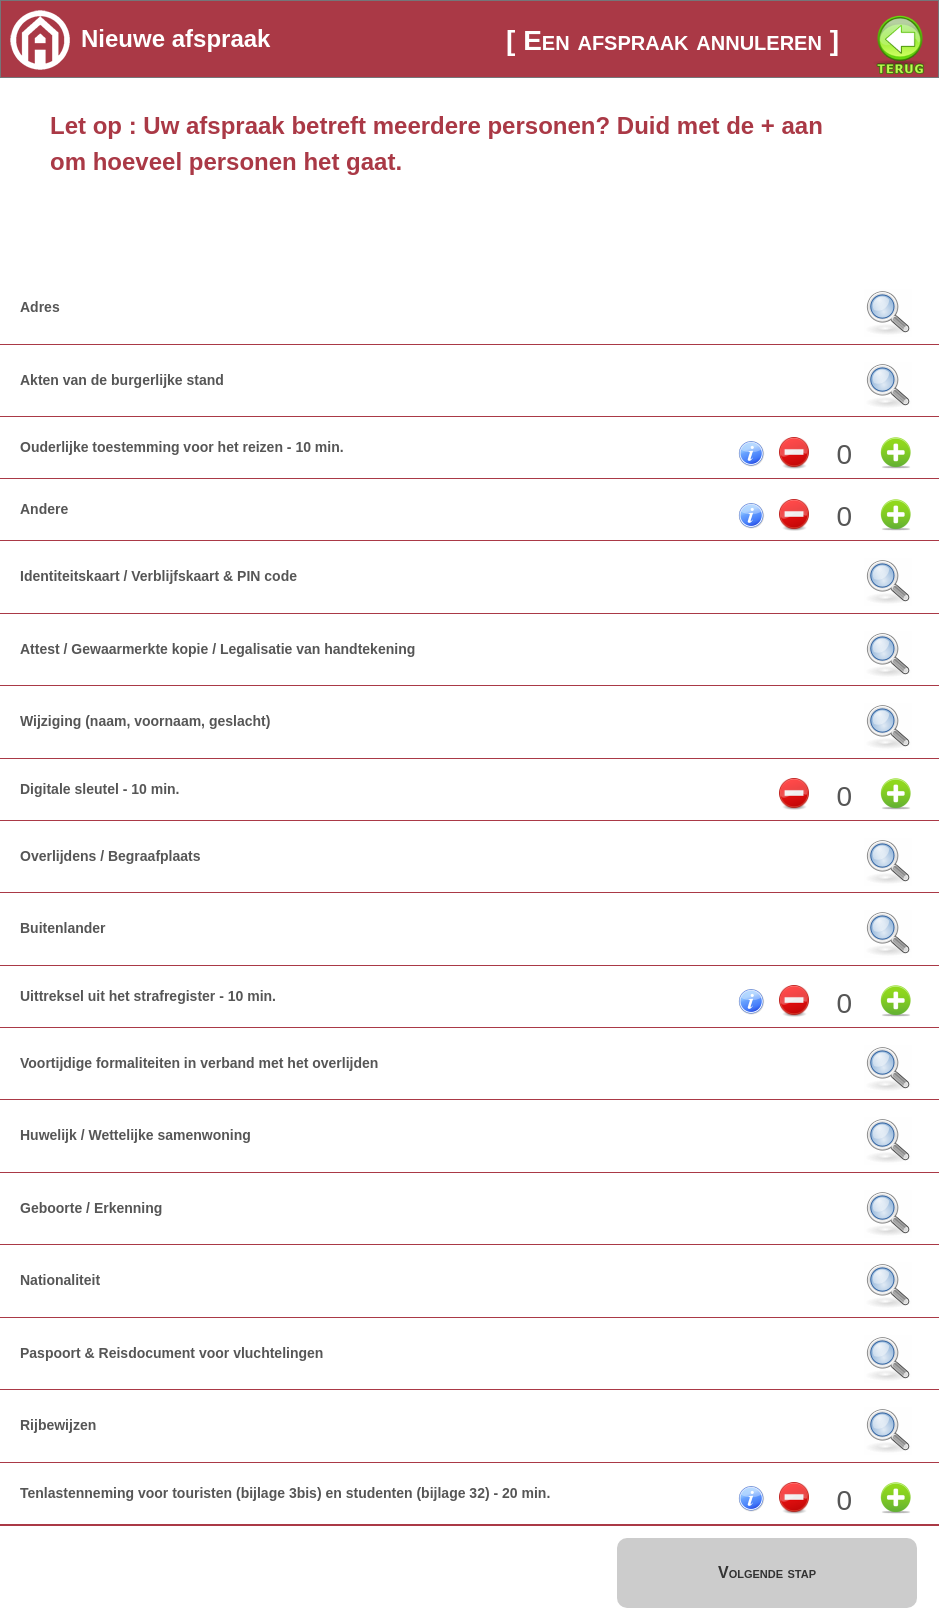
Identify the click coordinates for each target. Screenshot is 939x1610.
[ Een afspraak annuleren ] (672, 40)
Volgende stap (767, 1572)
